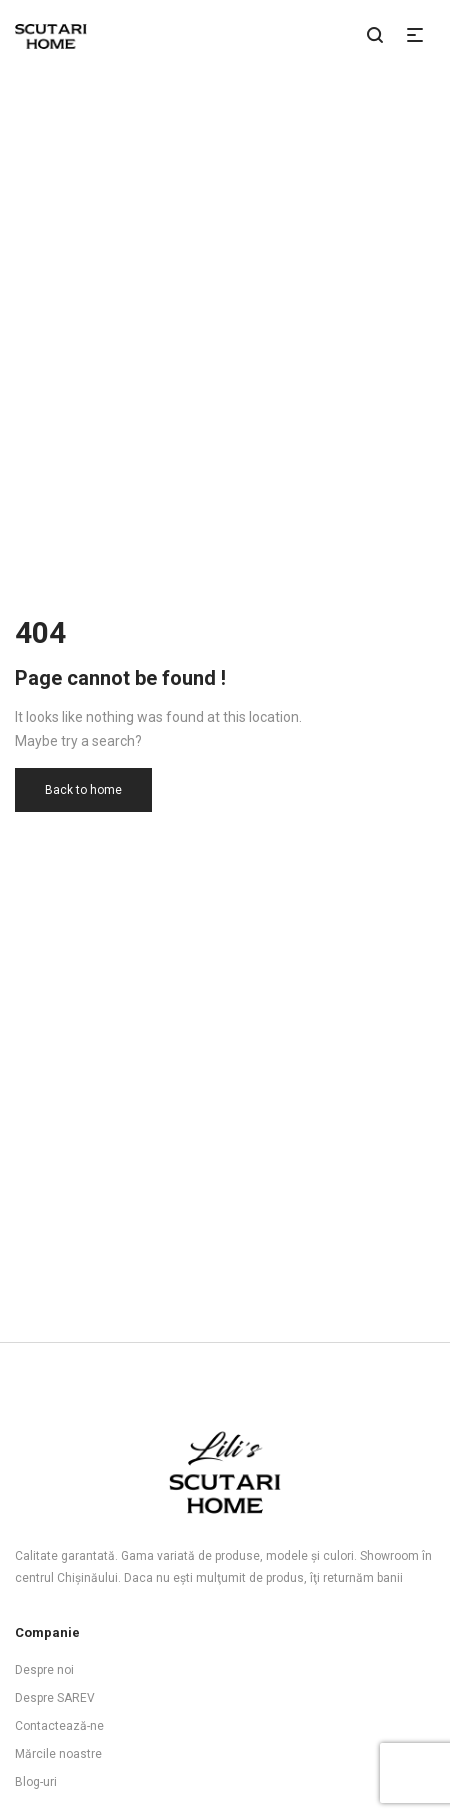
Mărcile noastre (58, 1754)
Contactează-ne (59, 1726)
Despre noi (44, 1670)
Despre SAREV (55, 1698)
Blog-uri (36, 1782)
